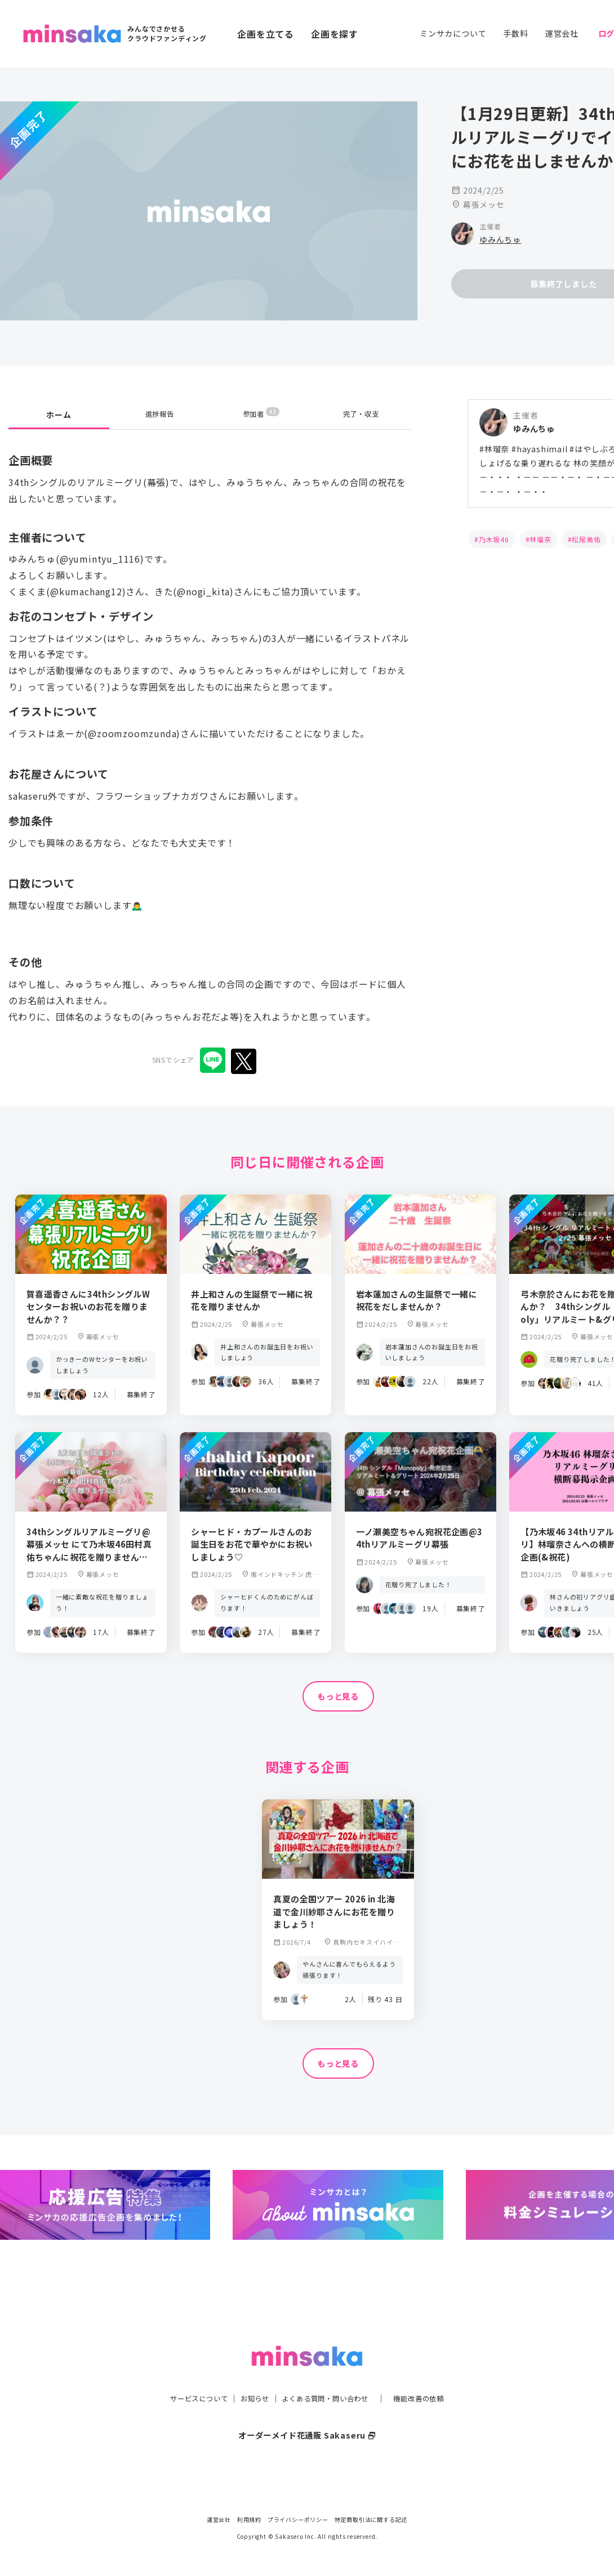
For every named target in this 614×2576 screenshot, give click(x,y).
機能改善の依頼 (432, 2375)
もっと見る (338, 1697)
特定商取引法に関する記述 (371, 2519)
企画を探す (334, 34)
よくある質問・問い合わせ (328, 2375)
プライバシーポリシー (298, 2519)
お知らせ (248, 2375)
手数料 (515, 33)
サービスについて (186, 2375)
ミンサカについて (453, 33)
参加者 (261, 414)
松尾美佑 (586, 539)
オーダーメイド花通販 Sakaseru (307, 2412)
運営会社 (562, 33)
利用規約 (249, 2519)
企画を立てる (265, 34)
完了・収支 (361, 414)
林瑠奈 (540, 539)
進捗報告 (159, 414)
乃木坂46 (494, 539)
